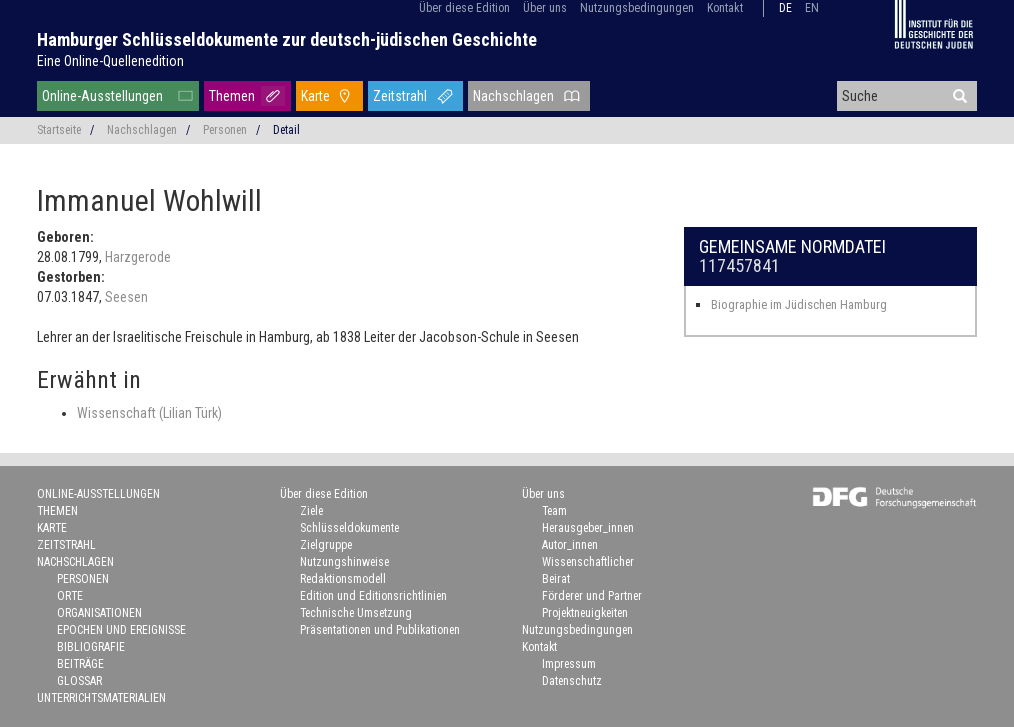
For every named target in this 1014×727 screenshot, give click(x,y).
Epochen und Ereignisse (121, 630)
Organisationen (99, 613)
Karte (315, 96)
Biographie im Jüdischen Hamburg (799, 304)
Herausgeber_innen (588, 528)
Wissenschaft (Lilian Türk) (149, 413)
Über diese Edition (464, 8)
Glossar (79, 681)
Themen (232, 96)
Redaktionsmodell (343, 579)
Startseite (59, 130)
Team (554, 511)
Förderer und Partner (592, 596)
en (812, 8)
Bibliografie (91, 647)
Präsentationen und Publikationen (380, 630)
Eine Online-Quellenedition (110, 61)
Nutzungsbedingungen (637, 8)
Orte (70, 596)
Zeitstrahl (400, 96)
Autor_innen (570, 545)
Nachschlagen (513, 96)
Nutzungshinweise (344, 562)
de (785, 8)
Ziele (311, 511)
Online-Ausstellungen (102, 96)
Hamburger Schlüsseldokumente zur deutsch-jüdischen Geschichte (287, 39)
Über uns (545, 8)
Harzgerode (138, 257)
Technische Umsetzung (356, 613)
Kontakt (725, 8)
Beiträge (80, 664)
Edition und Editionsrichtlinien (373, 596)
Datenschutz (572, 681)
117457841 (739, 265)
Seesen (126, 297)
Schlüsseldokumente (349, 528)
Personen (225, 130)
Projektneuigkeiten (585, 613)
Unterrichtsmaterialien (101, 698)
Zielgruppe (326, 545)
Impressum (569, 664)
